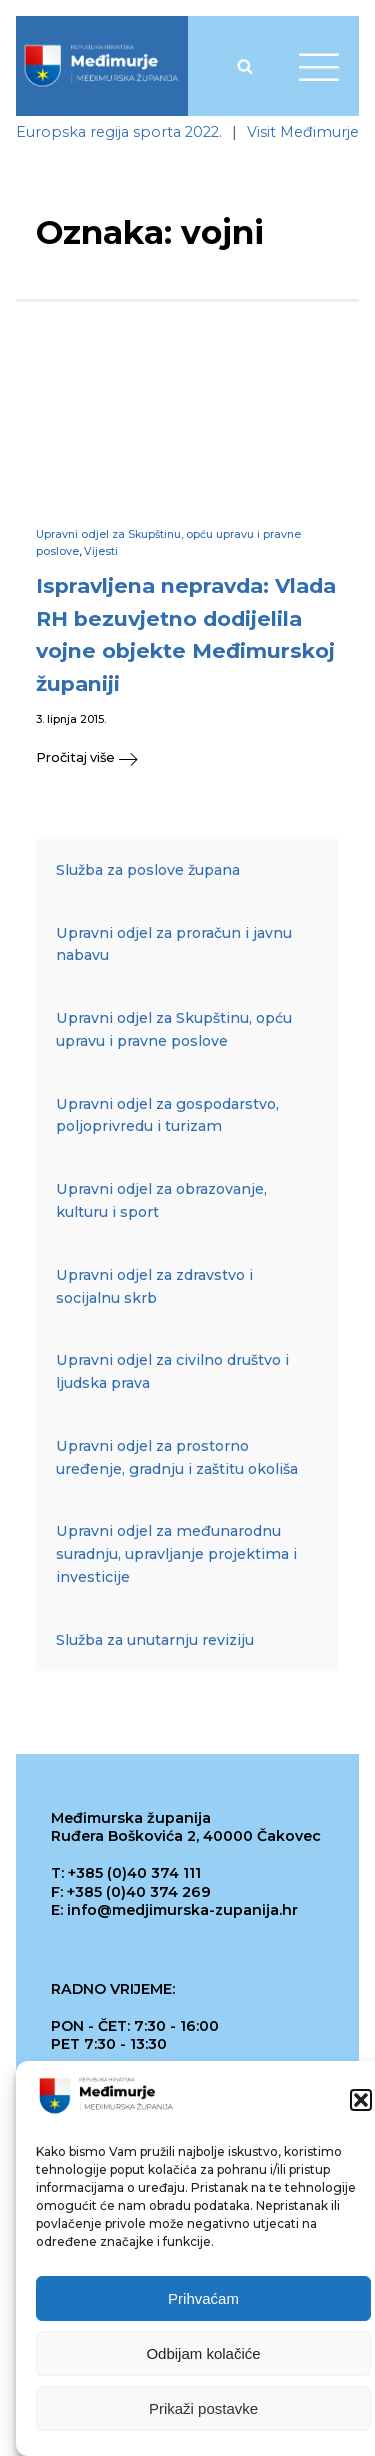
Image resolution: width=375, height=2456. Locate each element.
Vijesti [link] (101, 551)
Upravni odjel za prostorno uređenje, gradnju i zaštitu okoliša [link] (177, 1457)
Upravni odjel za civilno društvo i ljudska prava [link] (172, 1371)
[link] (101, 65)
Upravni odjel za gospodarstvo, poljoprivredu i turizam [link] (167, 1115)
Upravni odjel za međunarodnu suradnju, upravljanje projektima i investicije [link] (176, 1554)
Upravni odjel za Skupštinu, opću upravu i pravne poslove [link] (174, 1029)
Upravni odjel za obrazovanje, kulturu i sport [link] (161, 1200)
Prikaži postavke (203, 2411)
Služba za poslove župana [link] (148, 870)
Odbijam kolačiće (203, 2356)
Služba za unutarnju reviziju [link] (155, 1640)
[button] (361, 2103)
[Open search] (245, 66)
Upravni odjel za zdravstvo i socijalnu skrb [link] (154, 1286)
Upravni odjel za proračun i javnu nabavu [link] (174, 944)
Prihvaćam (203, 2301)
